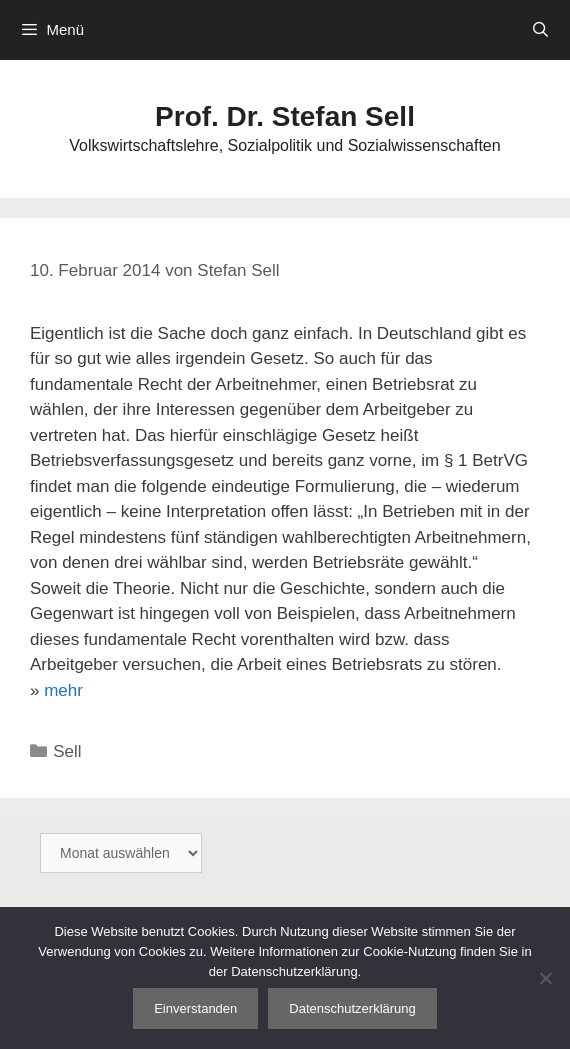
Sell (67, 751)
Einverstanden (195, 1008)
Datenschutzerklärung (352, 1008)
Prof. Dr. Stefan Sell (285, 116)
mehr (63, 690)
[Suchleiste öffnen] (540, 30)
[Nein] (545, 978)
